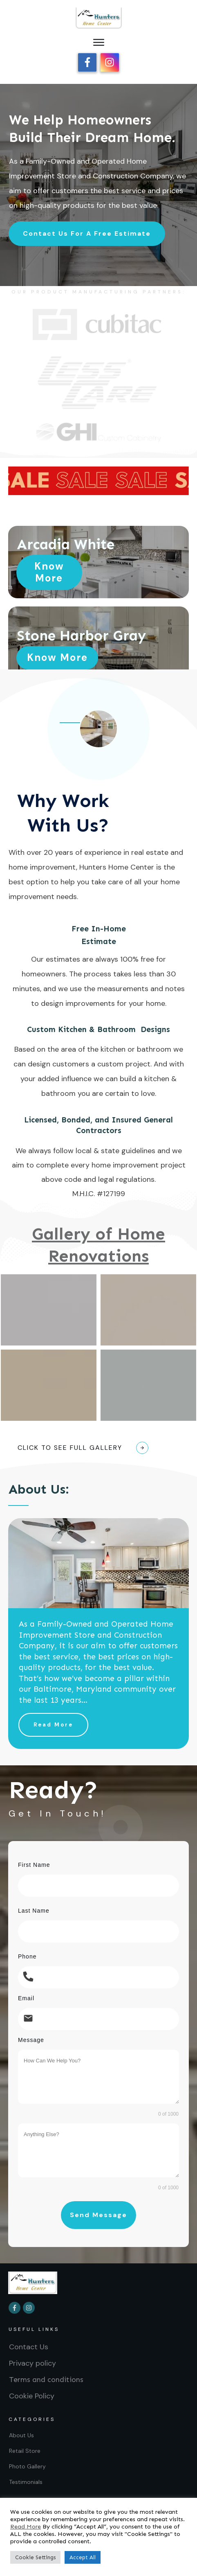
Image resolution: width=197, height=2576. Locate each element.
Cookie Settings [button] (35, 2557)
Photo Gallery (27, 2459)
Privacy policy (32, 2357)
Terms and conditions (46, 2373)
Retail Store (24, 2444)
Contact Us (28, 2340)
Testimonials (26, 2475)
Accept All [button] (82, 2557)
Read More (25, 2526)
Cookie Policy (31, 2389)
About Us (21, 2428)
